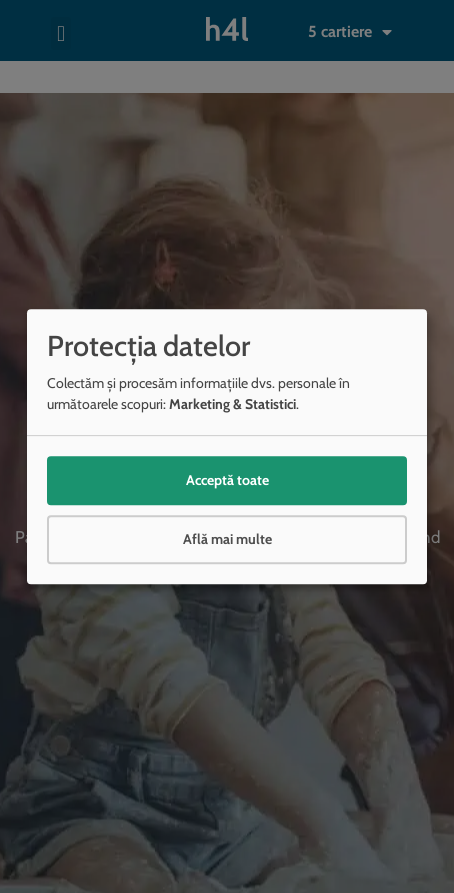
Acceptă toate (227, 480)
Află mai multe (227, 539)
